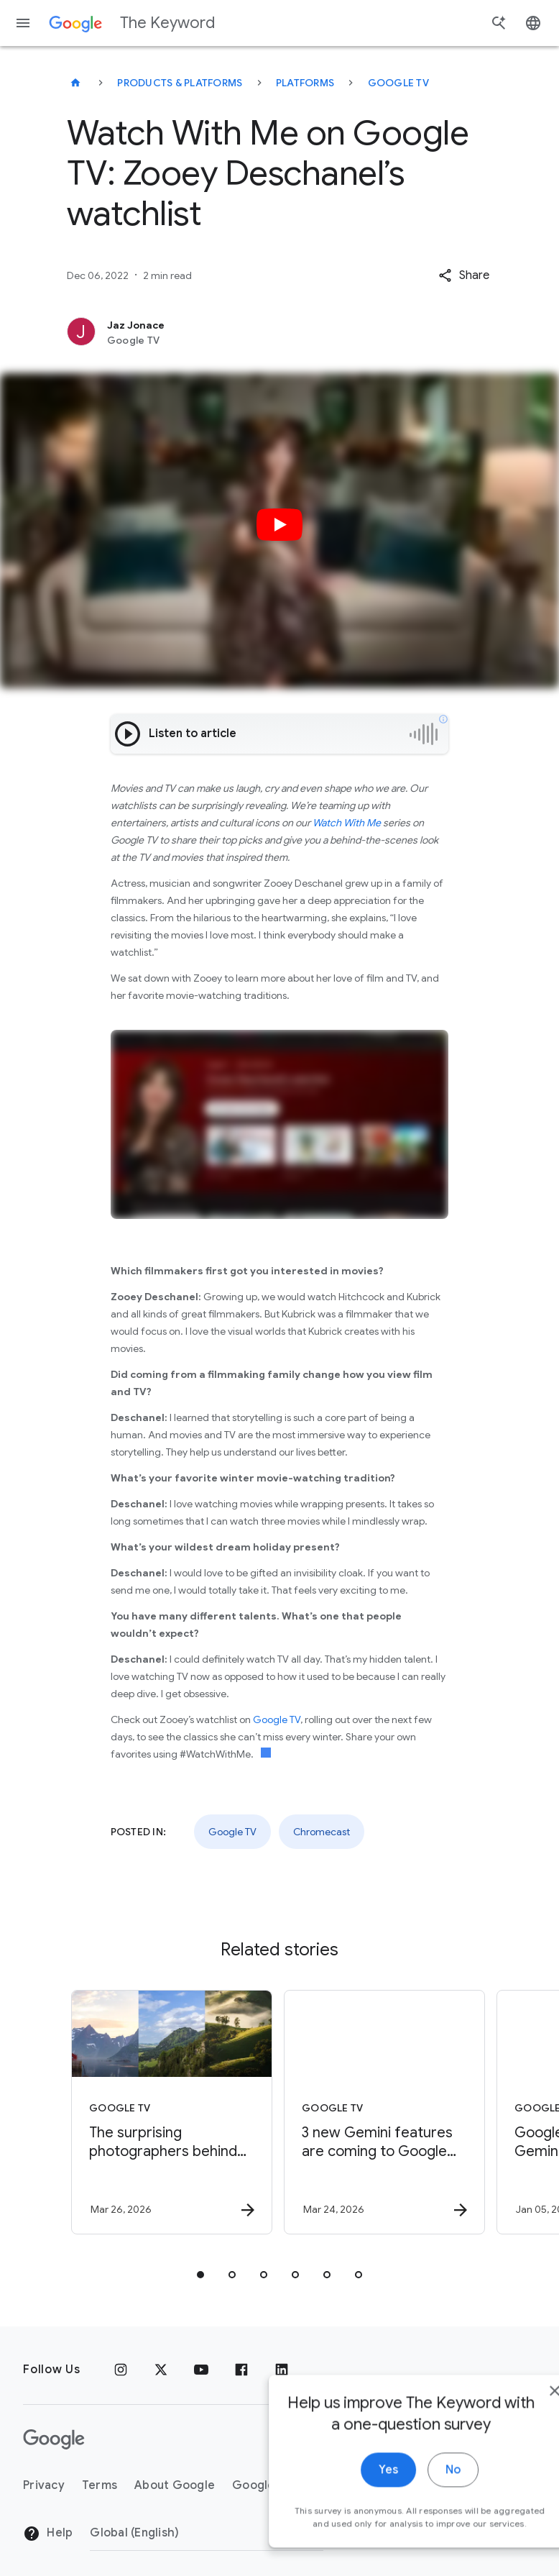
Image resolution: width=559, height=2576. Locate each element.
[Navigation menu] (23, 23)
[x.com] (161, 2369)
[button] (463, 275)
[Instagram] (120, 2369)
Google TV (398, 82)
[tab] (200, 2274)
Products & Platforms (179, 82)
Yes (348, 2482)
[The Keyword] (75, 82)
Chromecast (321, 1831)
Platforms (305, 82)
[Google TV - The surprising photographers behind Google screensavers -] (172, 2112)
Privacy (44, 2485)
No (412, 2482)
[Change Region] (206, 2533)
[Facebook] (241, 2369)
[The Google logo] (54, 2439)
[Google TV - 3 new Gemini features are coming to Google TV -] (384, 2112)
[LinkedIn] (281, 2369)
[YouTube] (201, 2369)
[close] (514, 2403)
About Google (174, 2485)
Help (48, 2533)
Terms (99, 2485)
